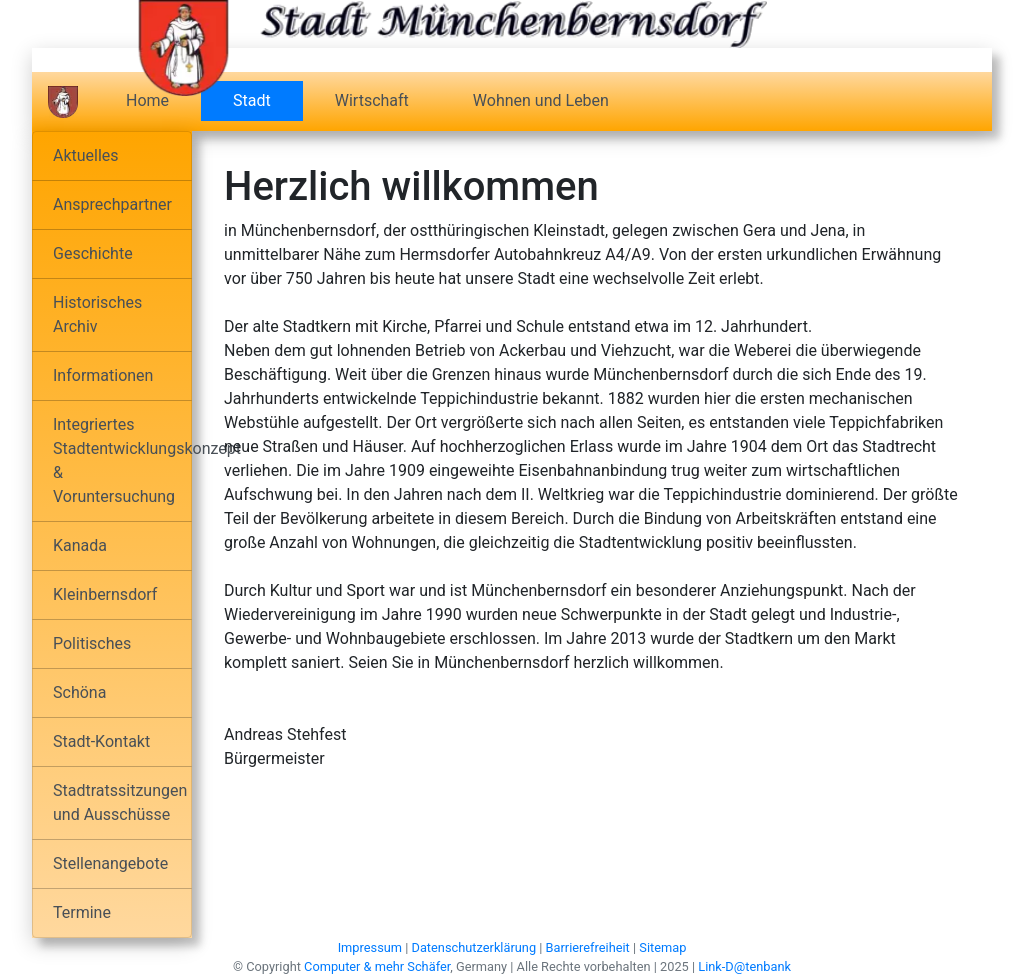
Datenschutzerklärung (474, 947)
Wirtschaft (372, 100)
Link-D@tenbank (744, 966)
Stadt (268, 99)
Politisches (92, 643)
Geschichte (93, 253)
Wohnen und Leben (541, 100)
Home (147, 100)
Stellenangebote (110, 863)
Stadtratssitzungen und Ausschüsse (120, 802)
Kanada (80, 545)
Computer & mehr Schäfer (377, 966)
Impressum (370, 947)
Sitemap (662, 947)
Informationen (103, 375)
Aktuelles (86, 155)
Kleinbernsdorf (105, 594)
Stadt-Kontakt (101, 741)
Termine (82, 912)
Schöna (79, 692)
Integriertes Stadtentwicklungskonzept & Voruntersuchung (122, 460)
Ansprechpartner (112, 204)
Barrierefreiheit (588, 947)
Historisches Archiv (97, 314)
